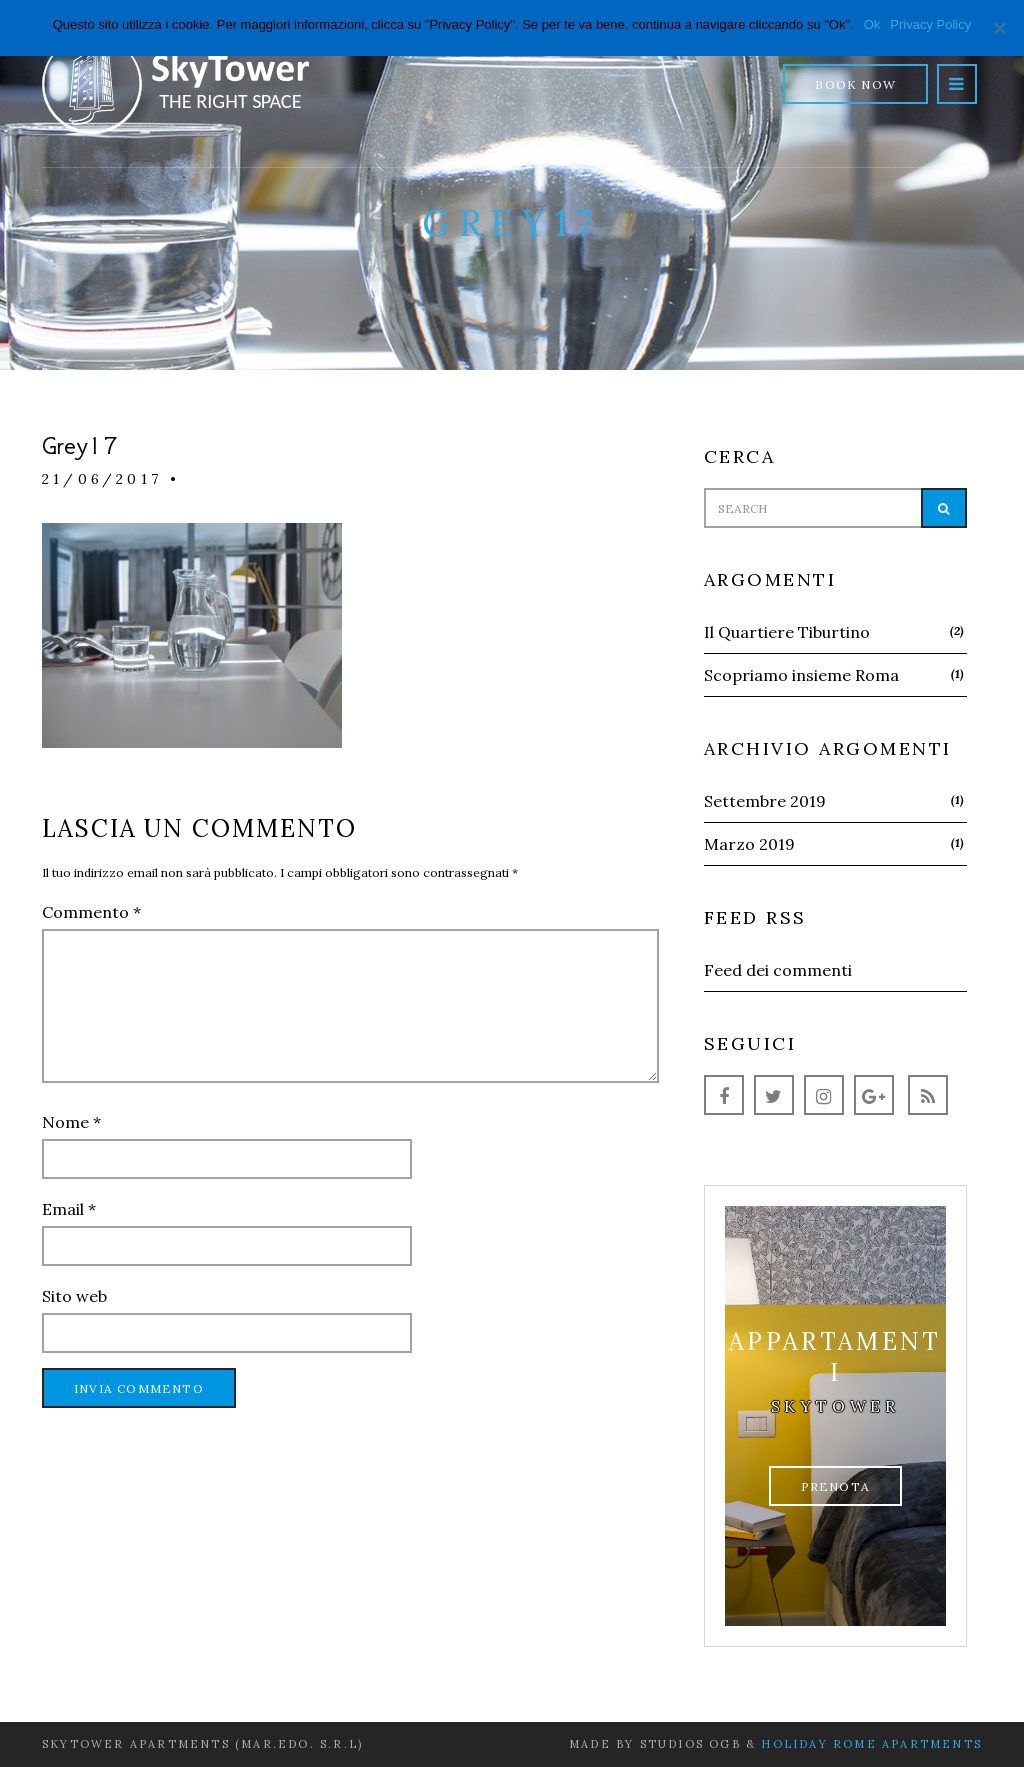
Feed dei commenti (778, 970)
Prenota (835, 1486)
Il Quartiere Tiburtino (787, 632)
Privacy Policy (930, 24)
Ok (872, 24)
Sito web (74, 1296)
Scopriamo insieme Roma (801, 675)
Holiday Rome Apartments (871, 1744)
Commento (91, 912)
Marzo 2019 (749, 844)
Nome (71, 1122)
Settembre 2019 (765, 801)
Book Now (855, 84)
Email (69, 1209)
